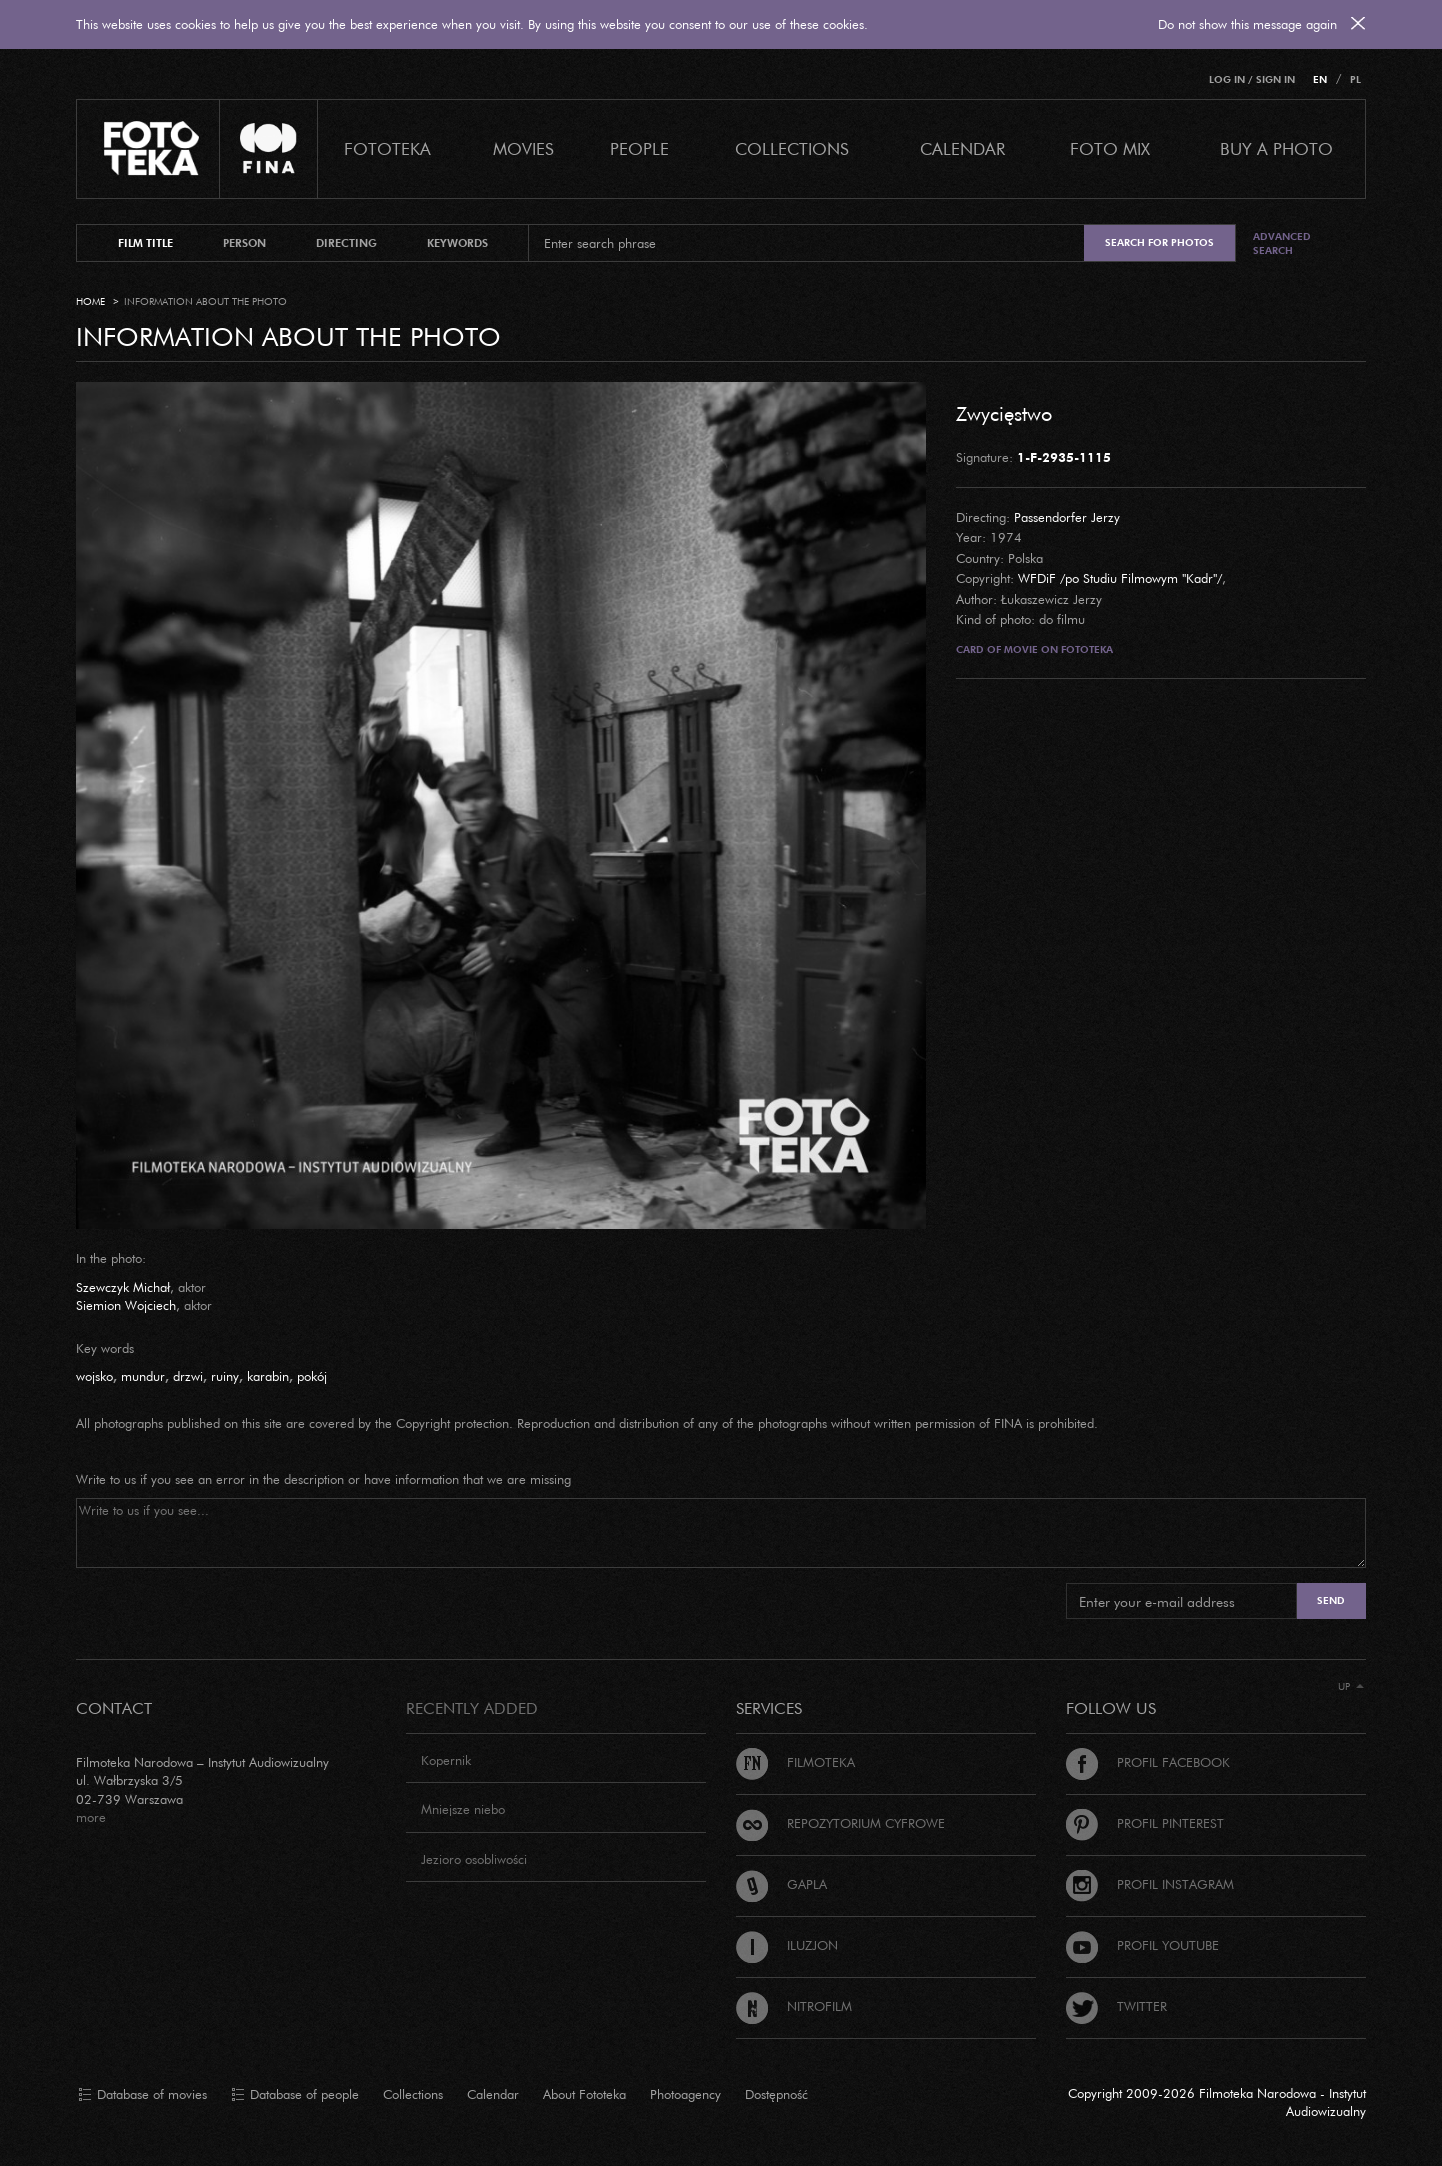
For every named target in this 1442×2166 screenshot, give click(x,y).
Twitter (1116, 2006)
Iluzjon (787, 1945)
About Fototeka (584, 2094)
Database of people (295, 2095)
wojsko (94, 1376)
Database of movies (142, 2095)
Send (1331, 1600)
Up (1351, 1686)
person (244, 243)
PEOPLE (639, 148)
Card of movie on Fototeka (1034, 649)
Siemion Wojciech (126, 1305)
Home (90, 301)
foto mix (1110, 148)
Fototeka (387, 148)
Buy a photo (1276, 148)
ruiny (225, 1376)
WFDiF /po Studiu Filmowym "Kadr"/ (1120, 578)
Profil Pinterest (1145, 1823)
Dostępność (776, 2094)
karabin (268, 1376)
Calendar (493, 2094)
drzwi (188, 1376)
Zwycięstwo (1004, 413)
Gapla (781, 1884)
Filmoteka (795, 1762)
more (91, 1817)
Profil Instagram (1150, 1884)
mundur (143, 1376)
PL (1355, 79)
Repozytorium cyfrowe (840, 1823)
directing (346, 243)
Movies (523, 148)
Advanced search (1282, 243)
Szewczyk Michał (123, 1287)
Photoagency (685, 2094)
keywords (457, 243)
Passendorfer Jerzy (1067, 517)
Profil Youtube (1142, 1945)
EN (1320, 79)
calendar (962, 148)
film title (145, 243)
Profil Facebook (1148, 1762)
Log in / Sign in (1252, 79)
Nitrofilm (794, 2006)
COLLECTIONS (792, 148)
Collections (413, 2094)
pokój (312, 1376)
